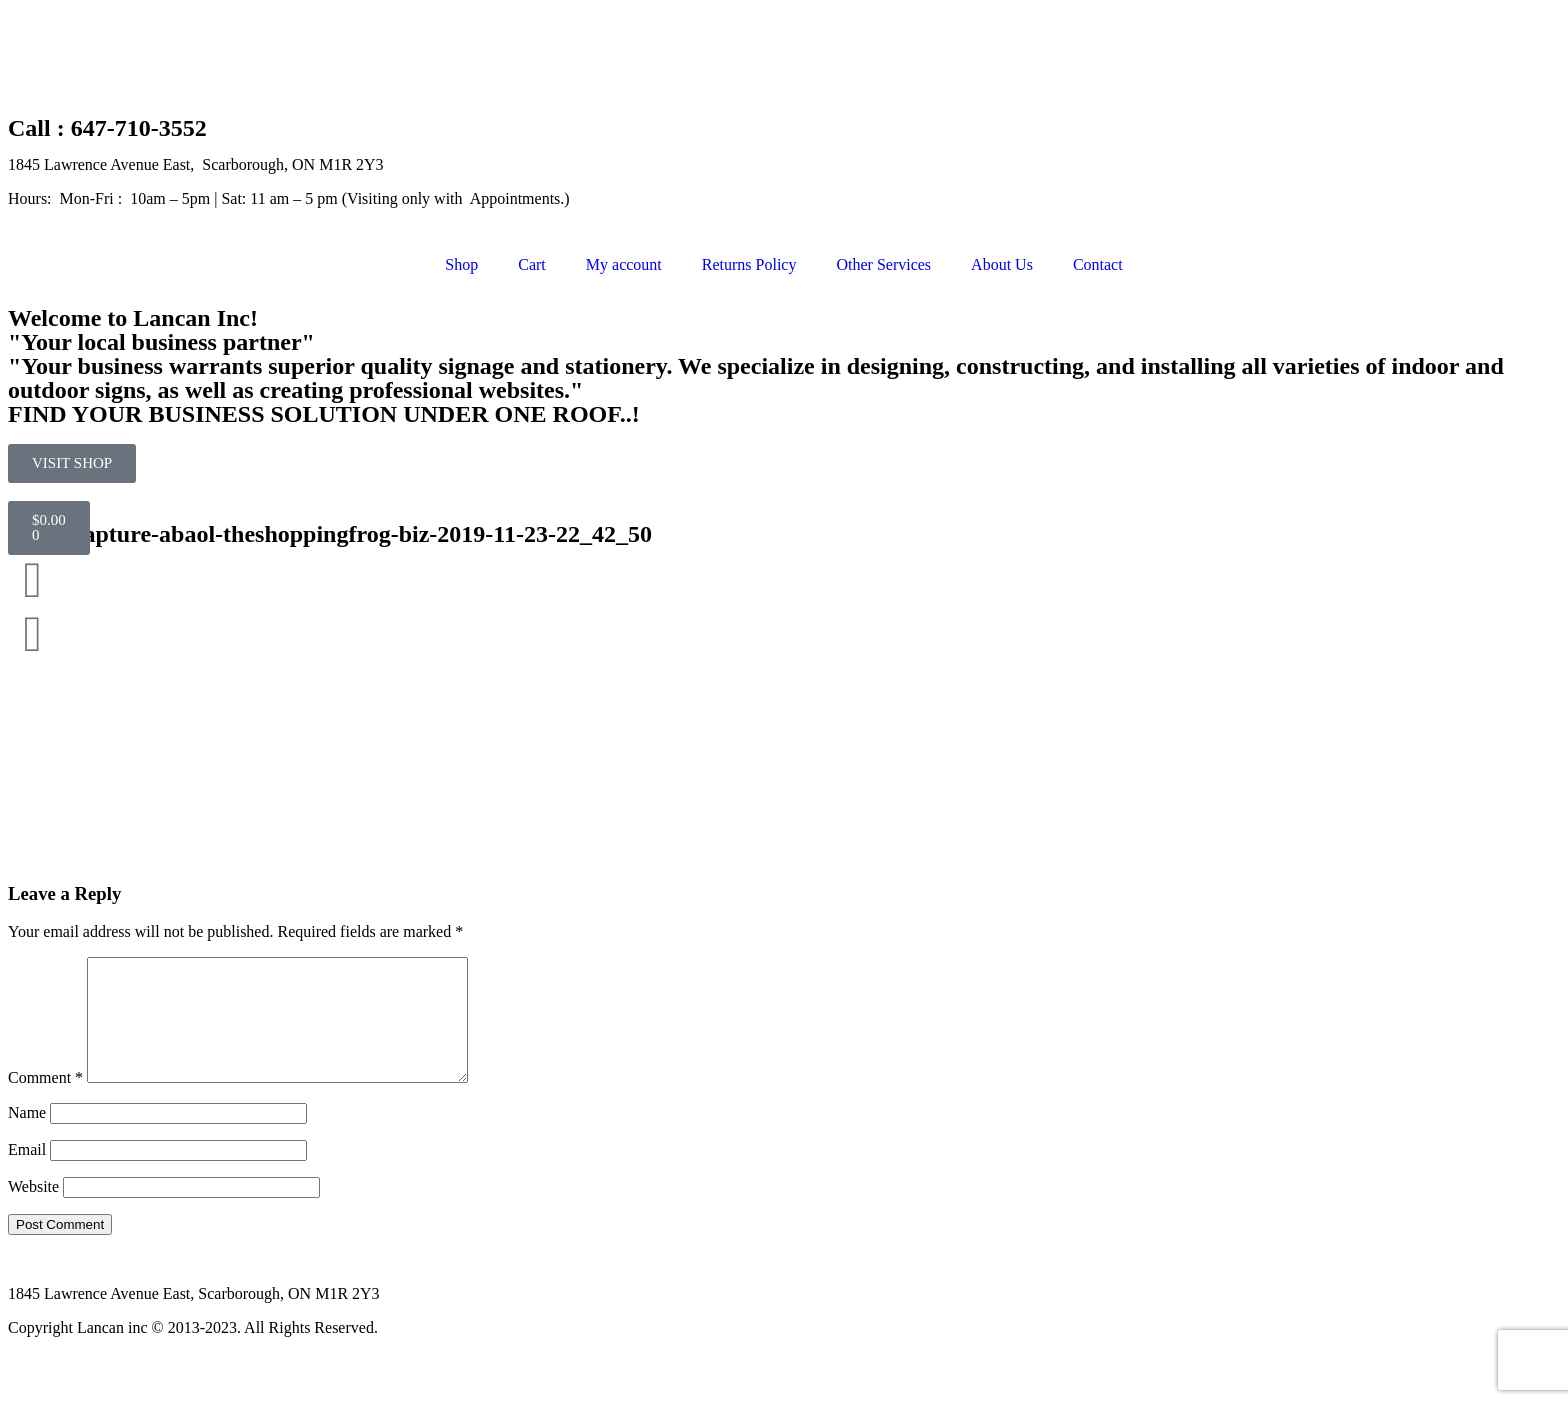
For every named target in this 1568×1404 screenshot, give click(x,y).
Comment (45, 1101)
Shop (461, 264)
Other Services (883, 264)
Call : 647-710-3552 (107, 128)
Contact (1098, 264)
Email (27, 1173)
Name (27, 1136)
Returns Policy (749, 264)
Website (33, 1210)
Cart (532, 264)
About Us (1002, 264)
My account (624, 264)
